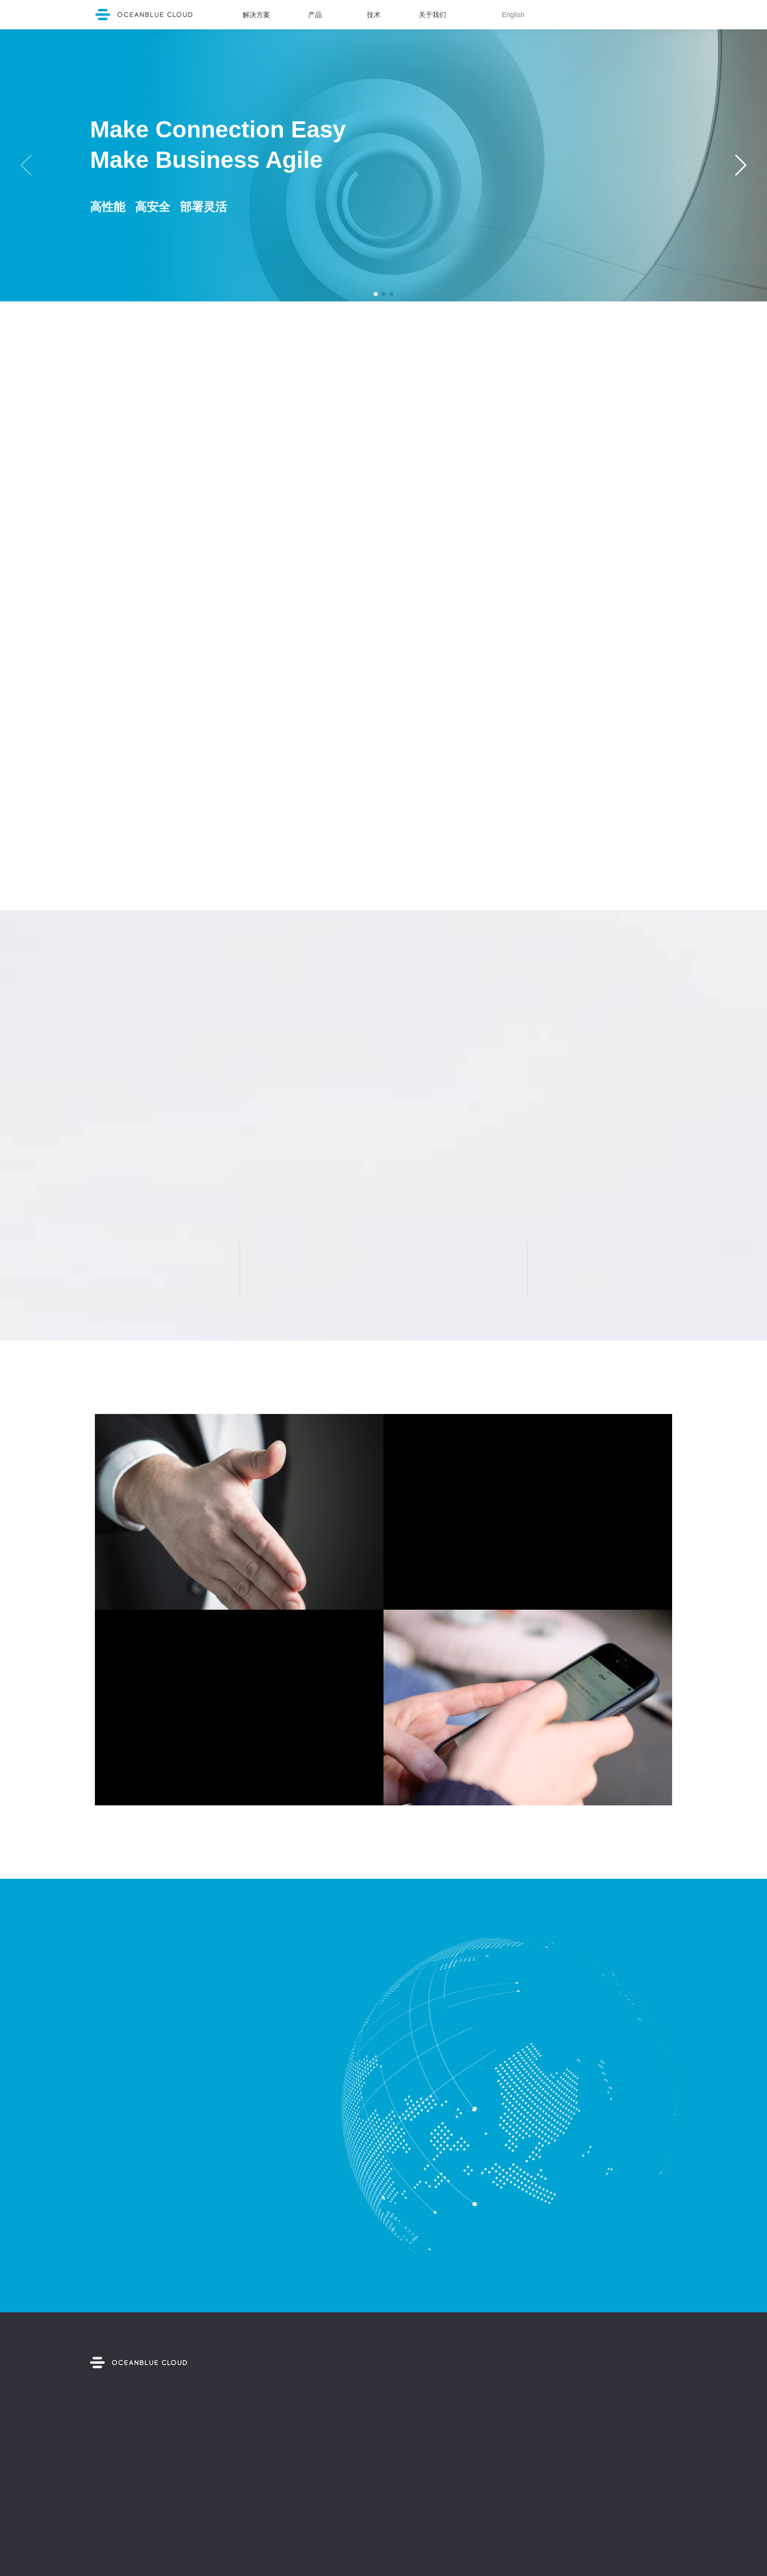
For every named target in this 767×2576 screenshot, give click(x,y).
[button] (376, 294)
